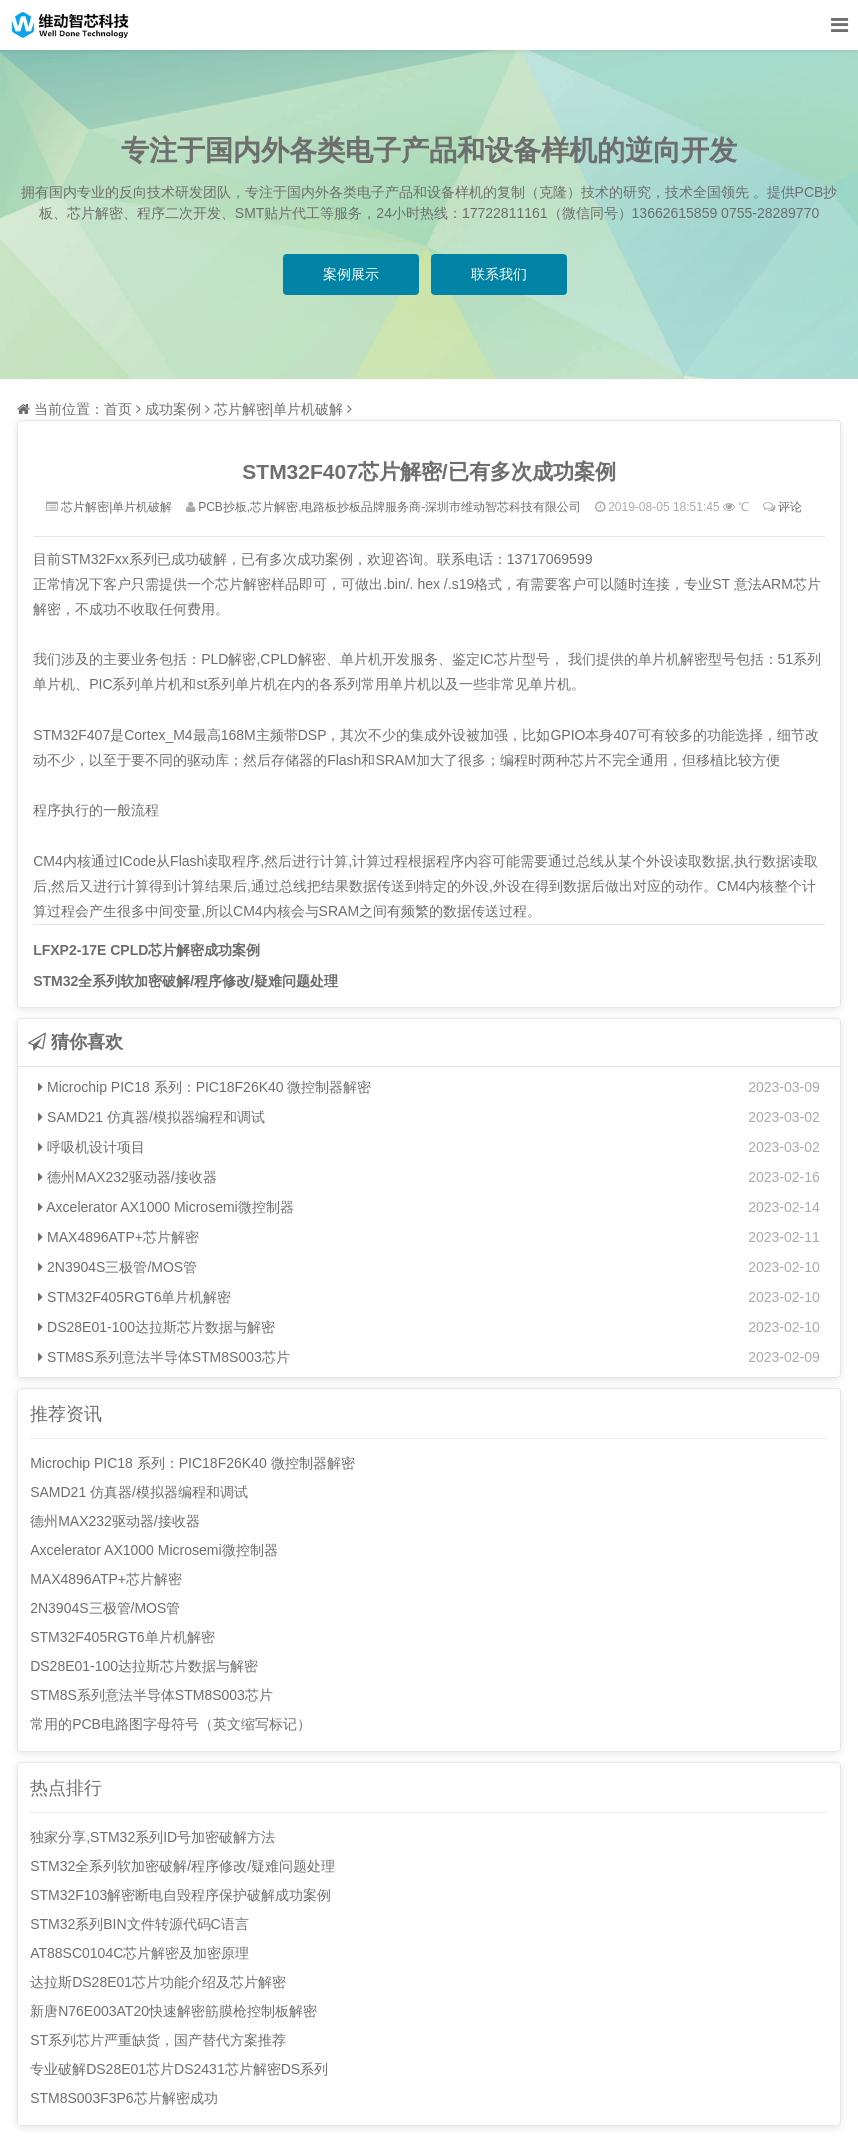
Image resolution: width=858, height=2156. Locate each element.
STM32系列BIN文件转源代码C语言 (139, 1924)
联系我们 (499, 274)
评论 (790, 507)
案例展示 (351, 274)
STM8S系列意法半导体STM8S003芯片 (164, 1357)
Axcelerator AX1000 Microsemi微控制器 (166, 1207)
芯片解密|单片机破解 (279, 409)
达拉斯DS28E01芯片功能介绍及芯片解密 (158, 1982)
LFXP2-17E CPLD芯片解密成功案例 (146, 950)
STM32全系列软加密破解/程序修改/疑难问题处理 (185, 981)
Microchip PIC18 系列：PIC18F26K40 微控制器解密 (204, 1087)
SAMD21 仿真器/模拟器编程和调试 (151, 1117)
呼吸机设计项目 (91, 1147)
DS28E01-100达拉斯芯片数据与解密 (156, 1327)
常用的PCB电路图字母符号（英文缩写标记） (170, 1724)
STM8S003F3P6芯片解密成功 (124, 2098)
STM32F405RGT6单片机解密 (134, 1297)
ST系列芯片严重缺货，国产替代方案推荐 (158, 2040)
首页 (118, 409)
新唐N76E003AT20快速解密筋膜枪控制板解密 (173, 2011)
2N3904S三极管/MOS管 (117, 1267)
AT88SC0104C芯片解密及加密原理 (139, 1953)
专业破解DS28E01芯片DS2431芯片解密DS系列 (179, 2069)
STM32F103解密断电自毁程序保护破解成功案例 (180, 1895)
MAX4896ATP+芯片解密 (118, 1237)
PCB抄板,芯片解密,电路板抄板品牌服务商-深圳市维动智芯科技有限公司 (389, 507)
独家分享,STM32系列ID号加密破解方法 (152, 1837)
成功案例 (173, 409)
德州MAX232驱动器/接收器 (127, 1177)
